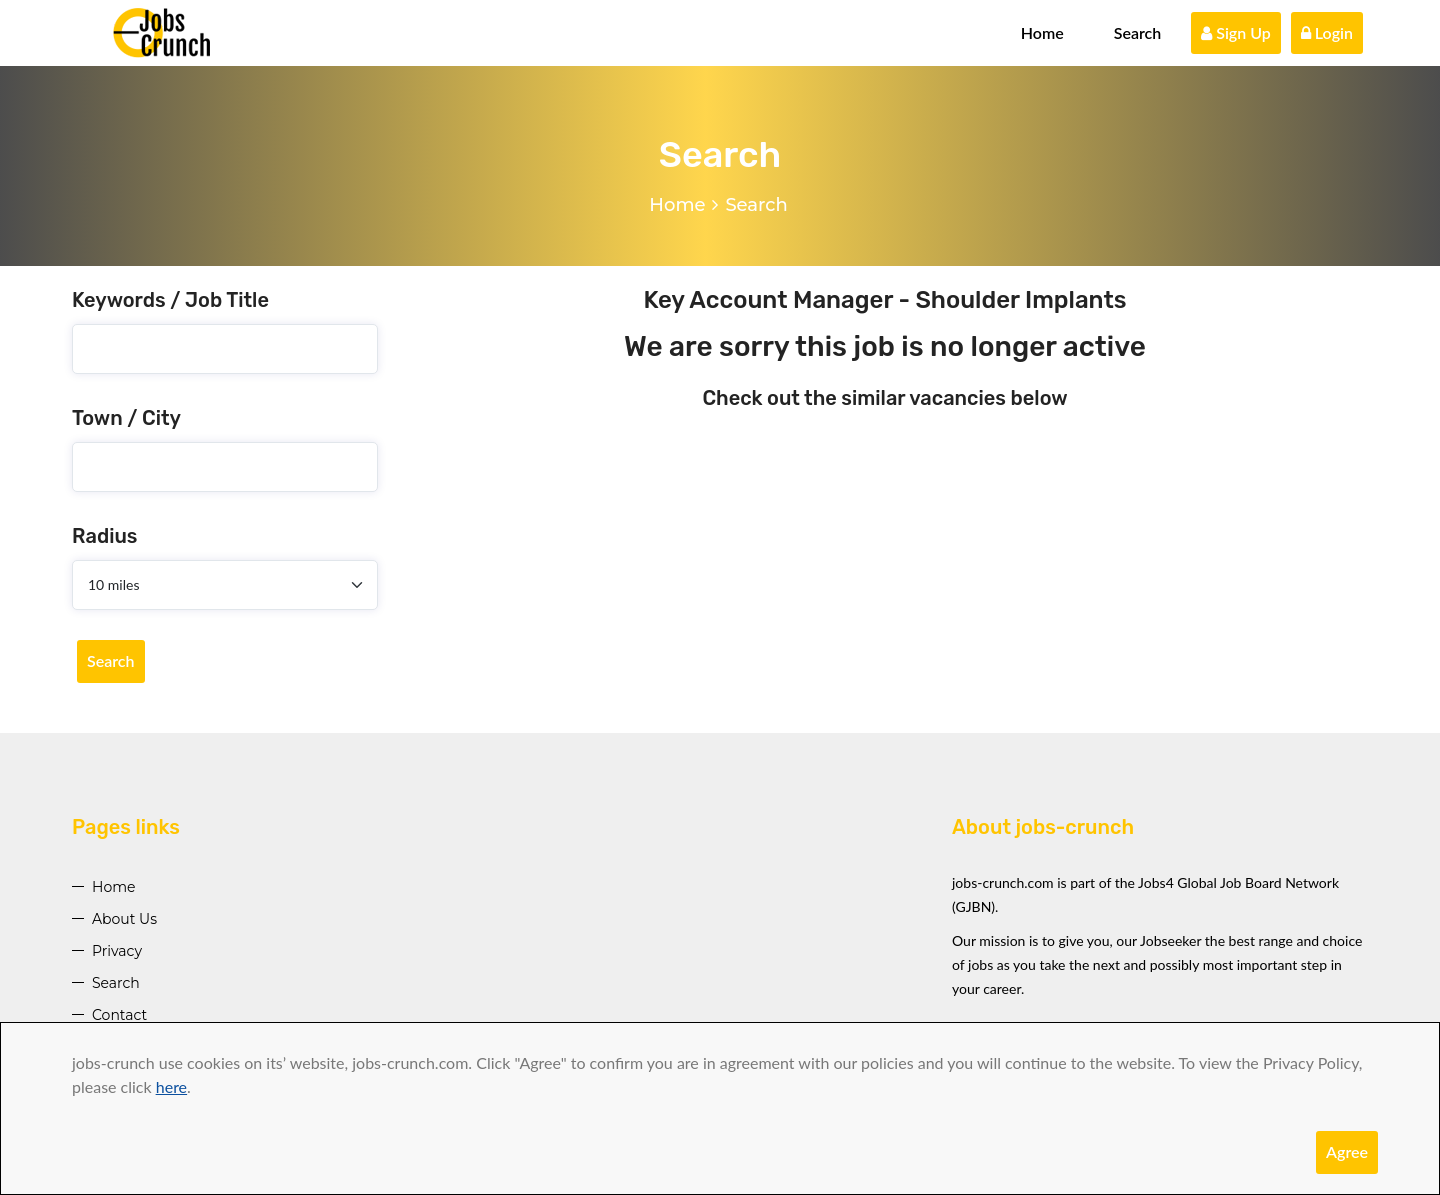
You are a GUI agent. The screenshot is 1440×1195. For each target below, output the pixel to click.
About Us (124, 919)
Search (1138, 32)
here (171, 1086)
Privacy (117, 951)
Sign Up (1236, 32)
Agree (1347, 1151)
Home (1042, 32)
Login (1327, 32)
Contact (119, 1015)
